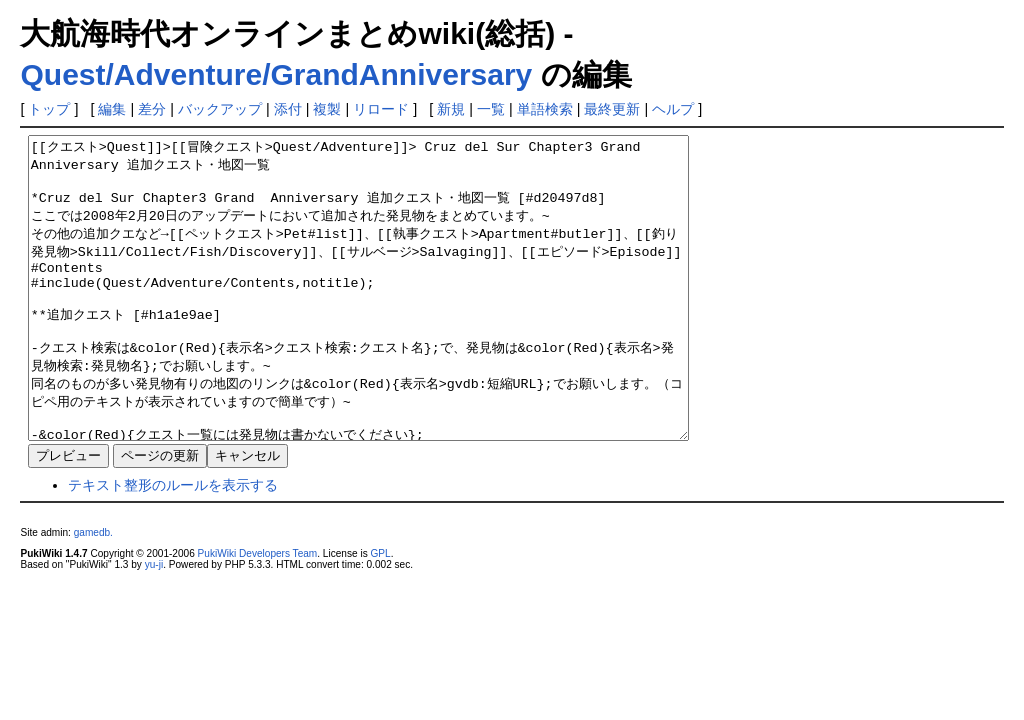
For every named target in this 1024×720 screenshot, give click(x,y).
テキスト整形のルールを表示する (173, 545)
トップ (49, 109)
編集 (112, 109)
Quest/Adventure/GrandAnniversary (276, 74)
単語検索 (545, 109)
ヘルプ (673, 109)
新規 (451, 109)
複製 (327, 109)
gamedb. (93, 592)
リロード (381, 109)
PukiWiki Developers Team (258, 613)
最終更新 (612, 109)
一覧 (491, 109)
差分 (152, 109)
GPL (380, 613)
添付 (288, 109)
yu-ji (154, 624)
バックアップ (220, 109)
